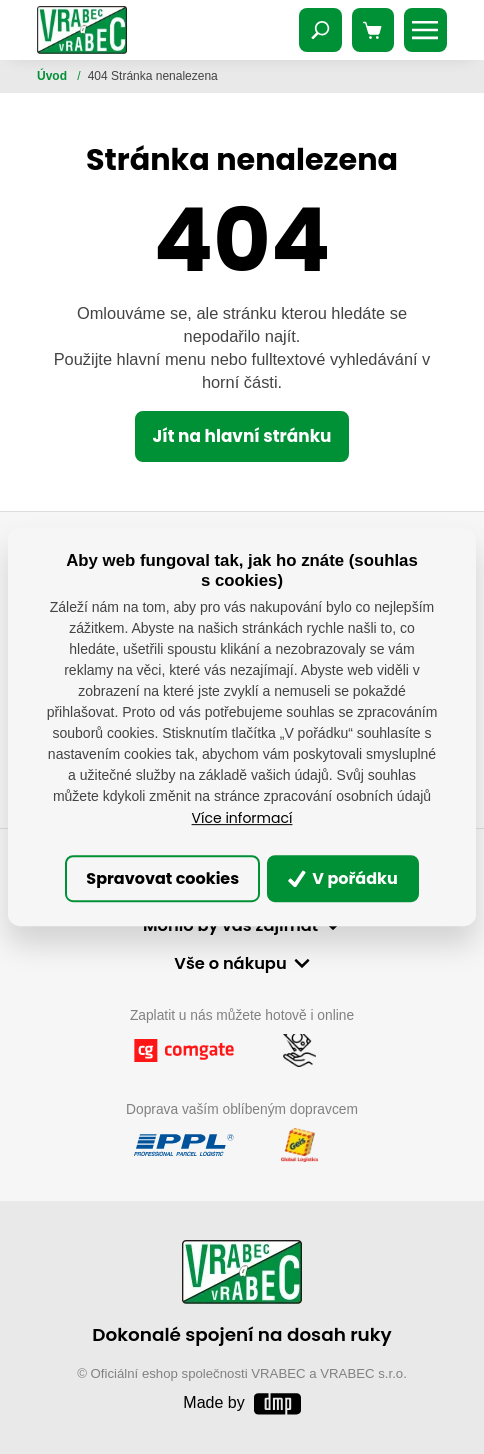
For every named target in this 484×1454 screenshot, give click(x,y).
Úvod (53, 76)
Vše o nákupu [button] (230, 963)
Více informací (242, 818)
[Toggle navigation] (321, 30)
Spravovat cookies (162, 878)
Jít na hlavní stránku (241, 436)
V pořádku (343, 878)
